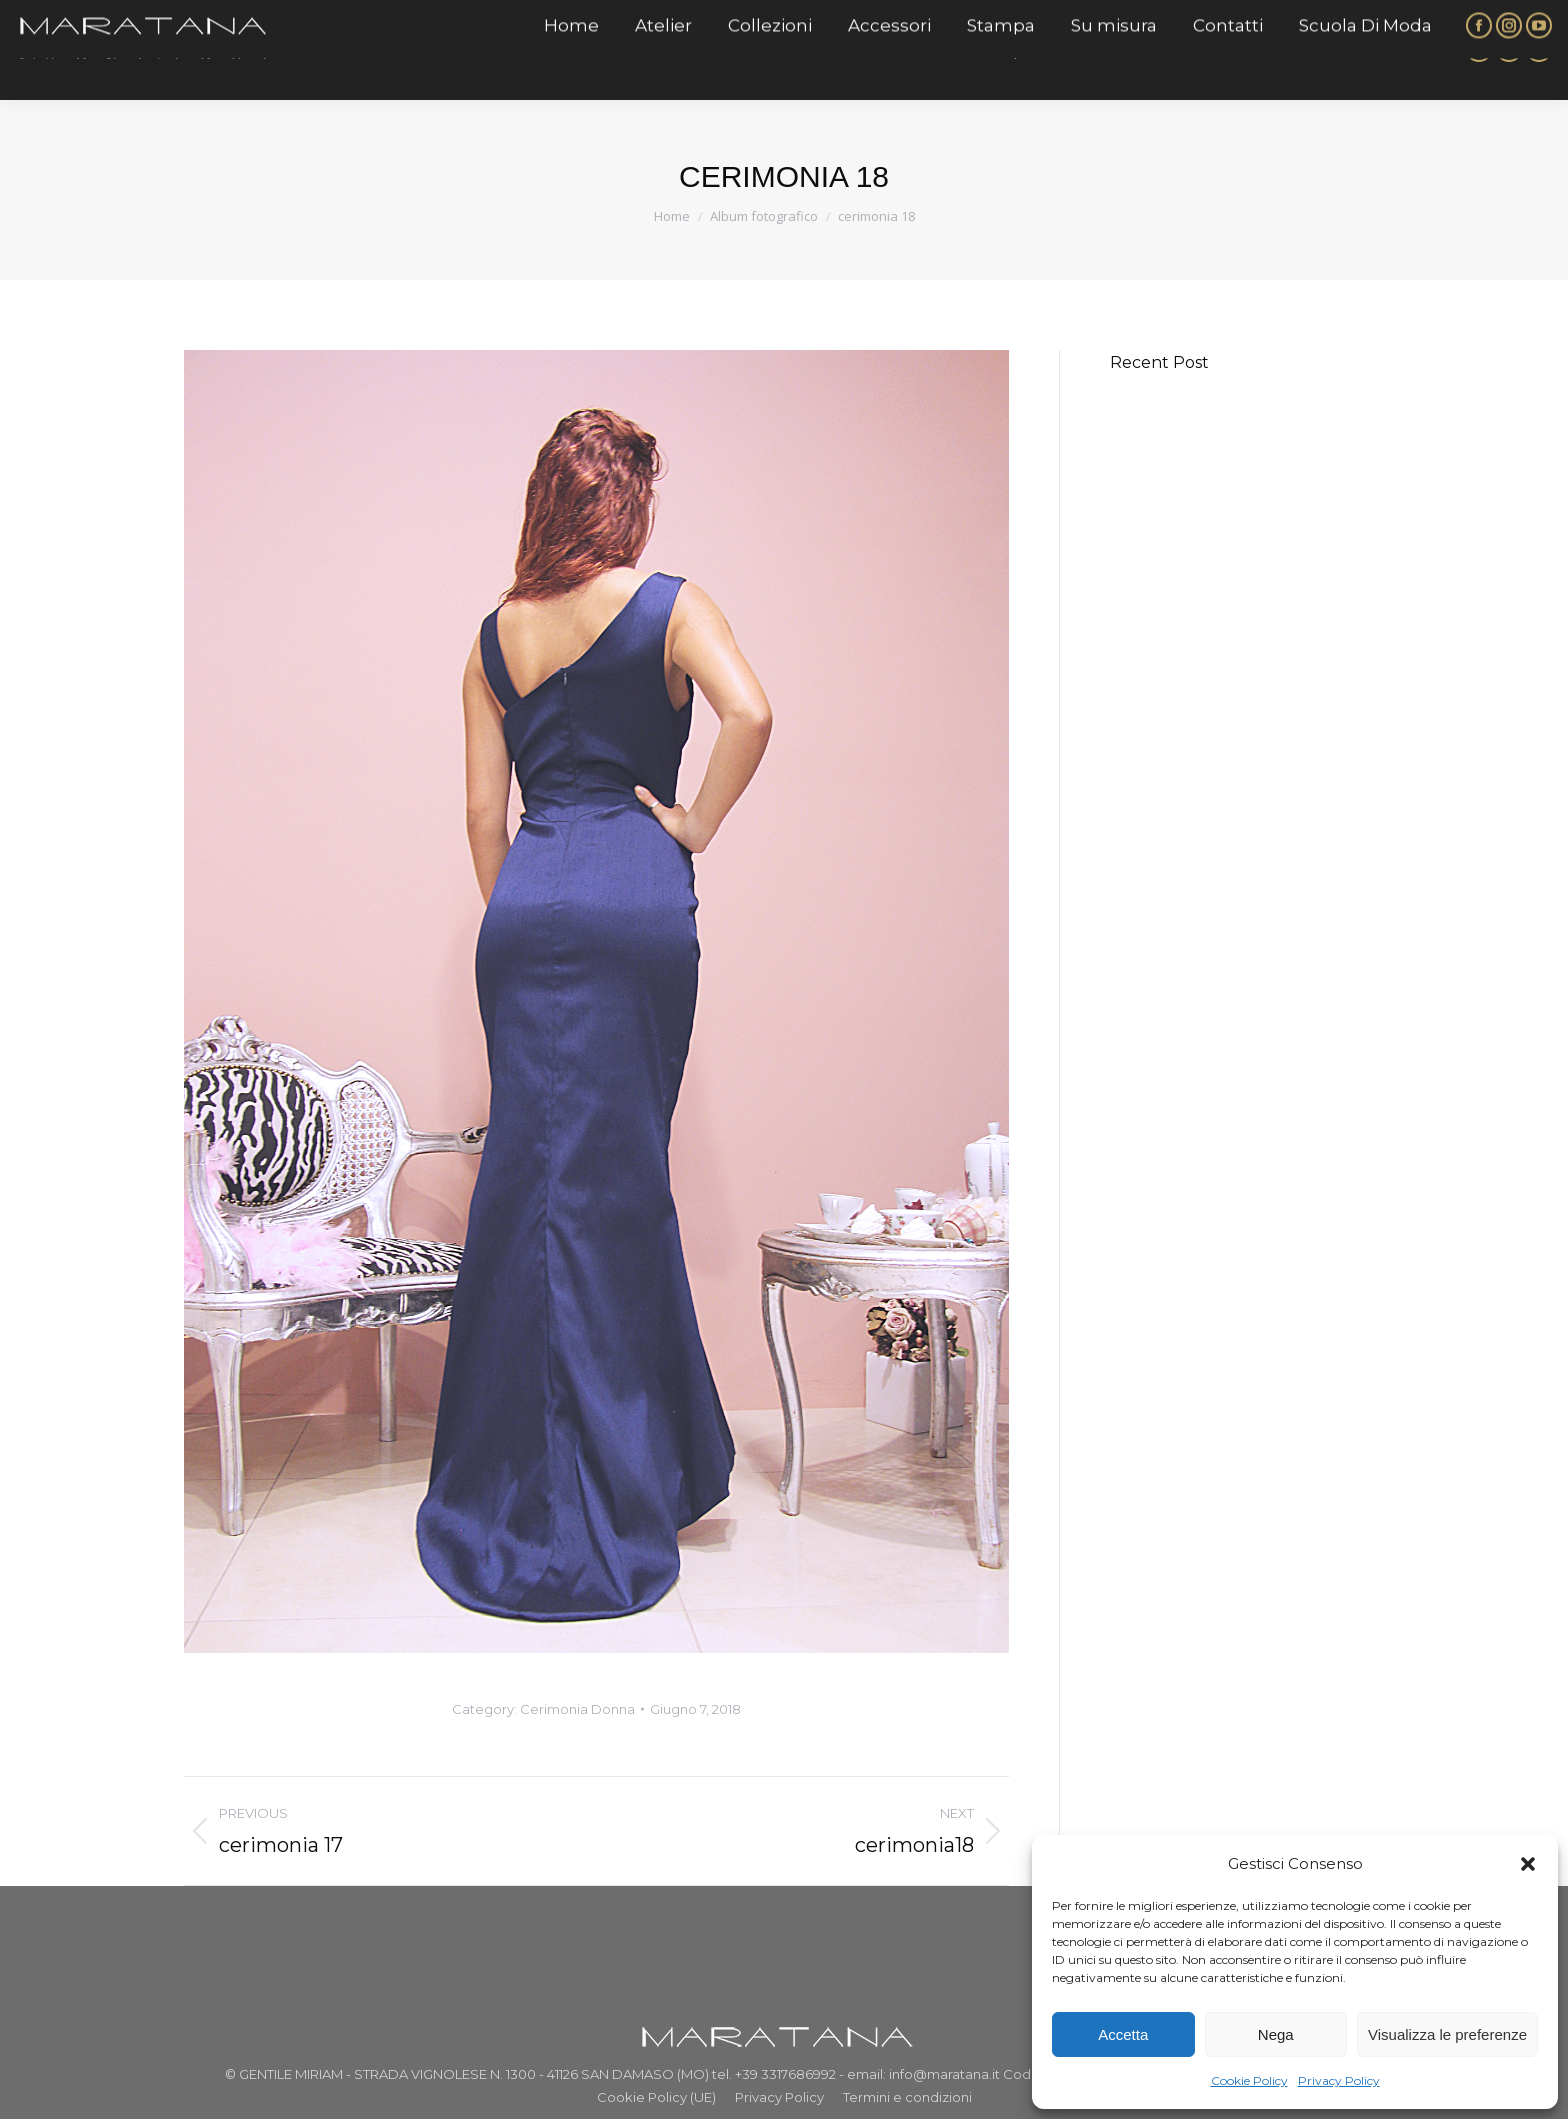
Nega (1276, 2034)
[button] (1528, 1864)
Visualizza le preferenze (1447, 2034)
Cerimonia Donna (577, 1709)
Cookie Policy (1249, 2080)
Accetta (1123, 2034)
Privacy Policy (1339, 2080)
